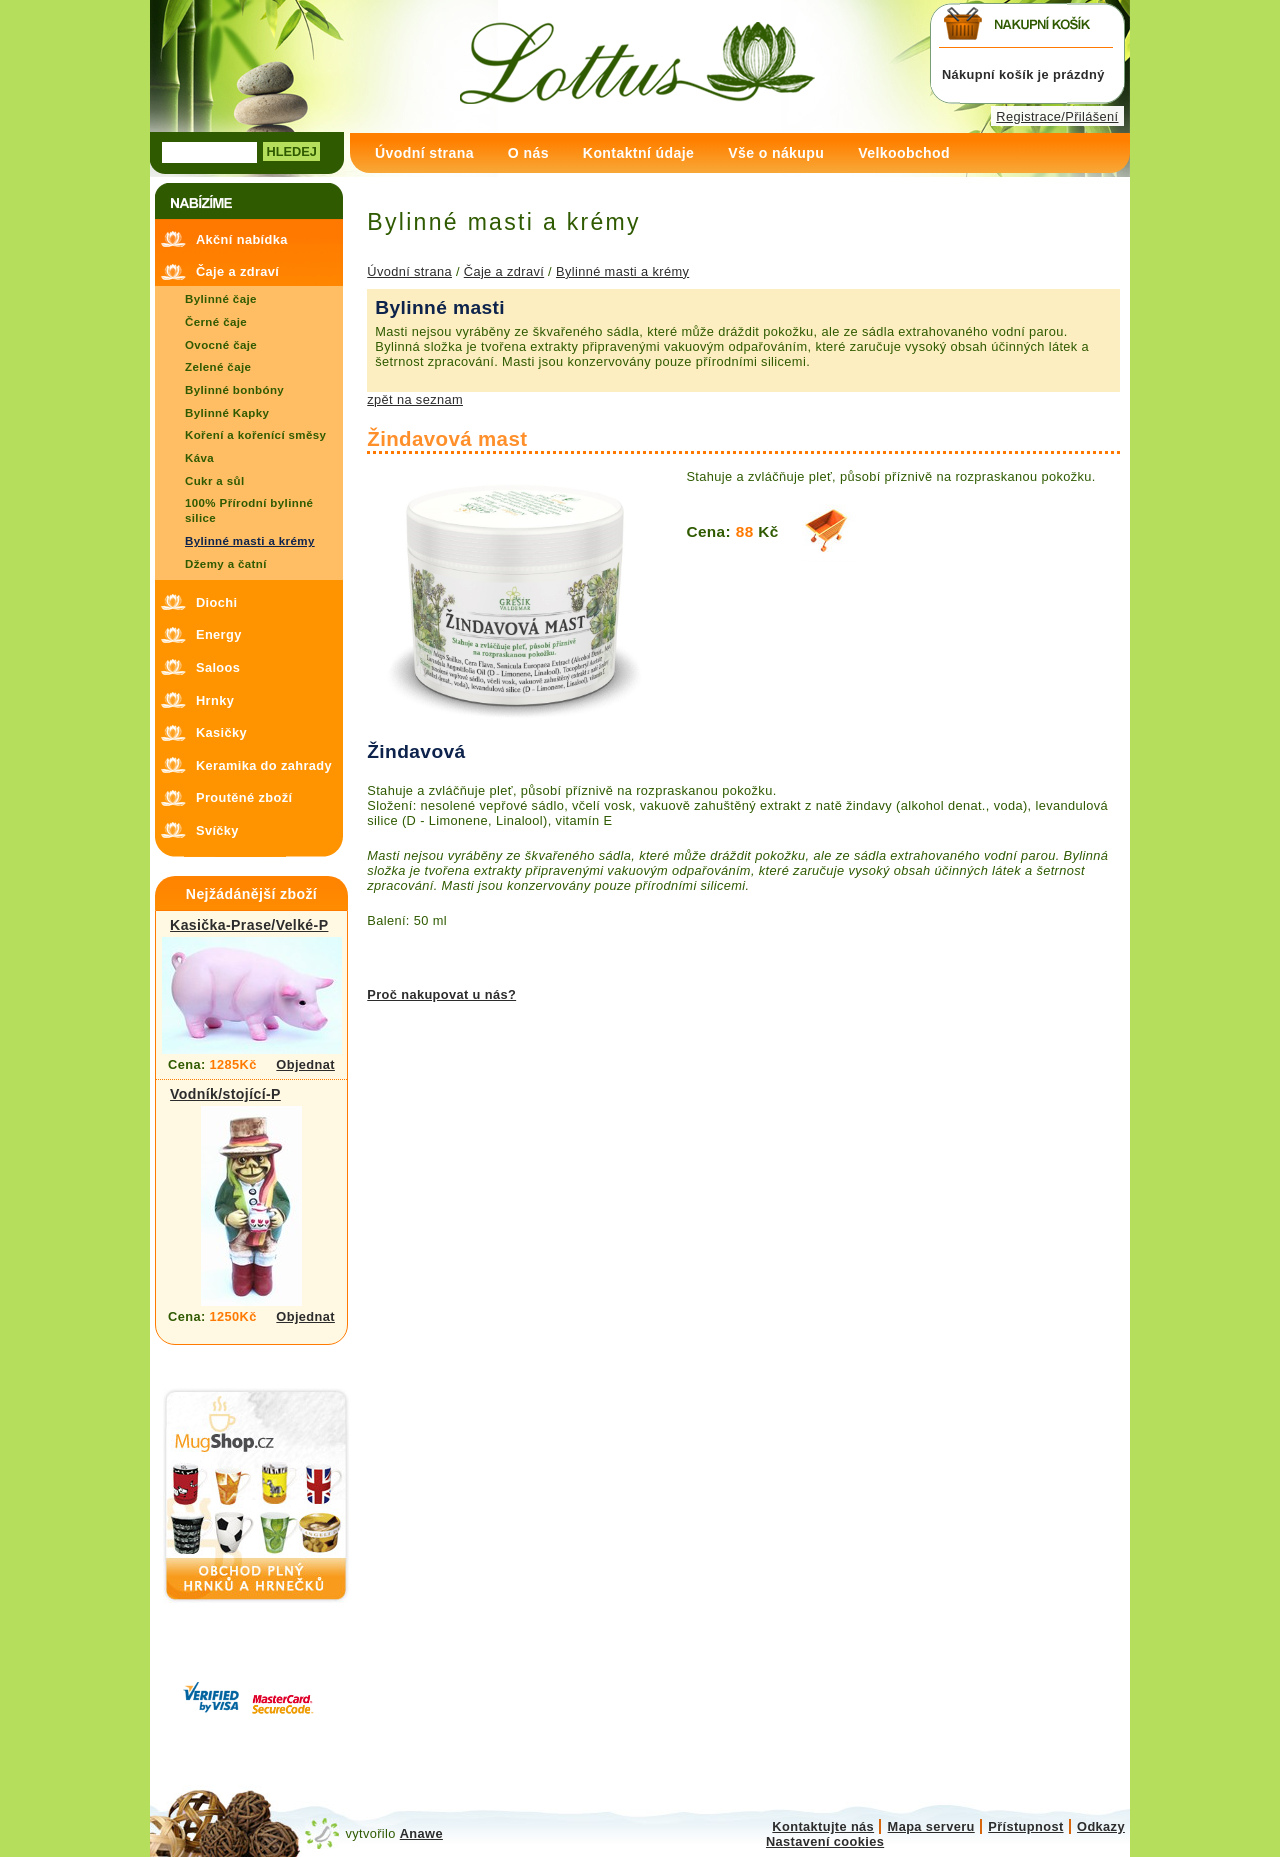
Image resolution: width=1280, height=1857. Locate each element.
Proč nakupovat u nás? (441, 994)
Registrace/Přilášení (1057, 116)
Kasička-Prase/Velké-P (249, 925)
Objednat (305, 1064)
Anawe (421, 1833)
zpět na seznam (415, 399)
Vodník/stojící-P (225, 1094)
